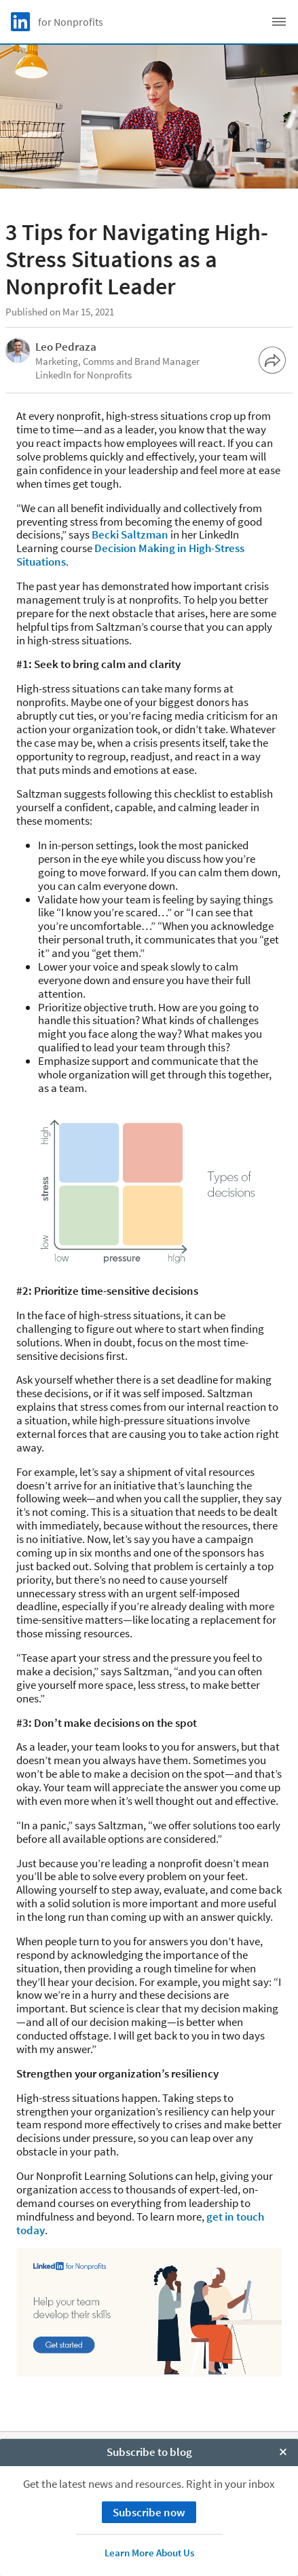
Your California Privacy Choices (149, 2497)
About (149, 2451)
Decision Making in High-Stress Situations (130, 555)
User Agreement (149, 2513)
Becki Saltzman (130, 534)
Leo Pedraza (65, 346)
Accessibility (149, 2529)
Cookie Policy (149, 2466)
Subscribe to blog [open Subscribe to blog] (149, 2561)
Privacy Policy (149, 2482)
